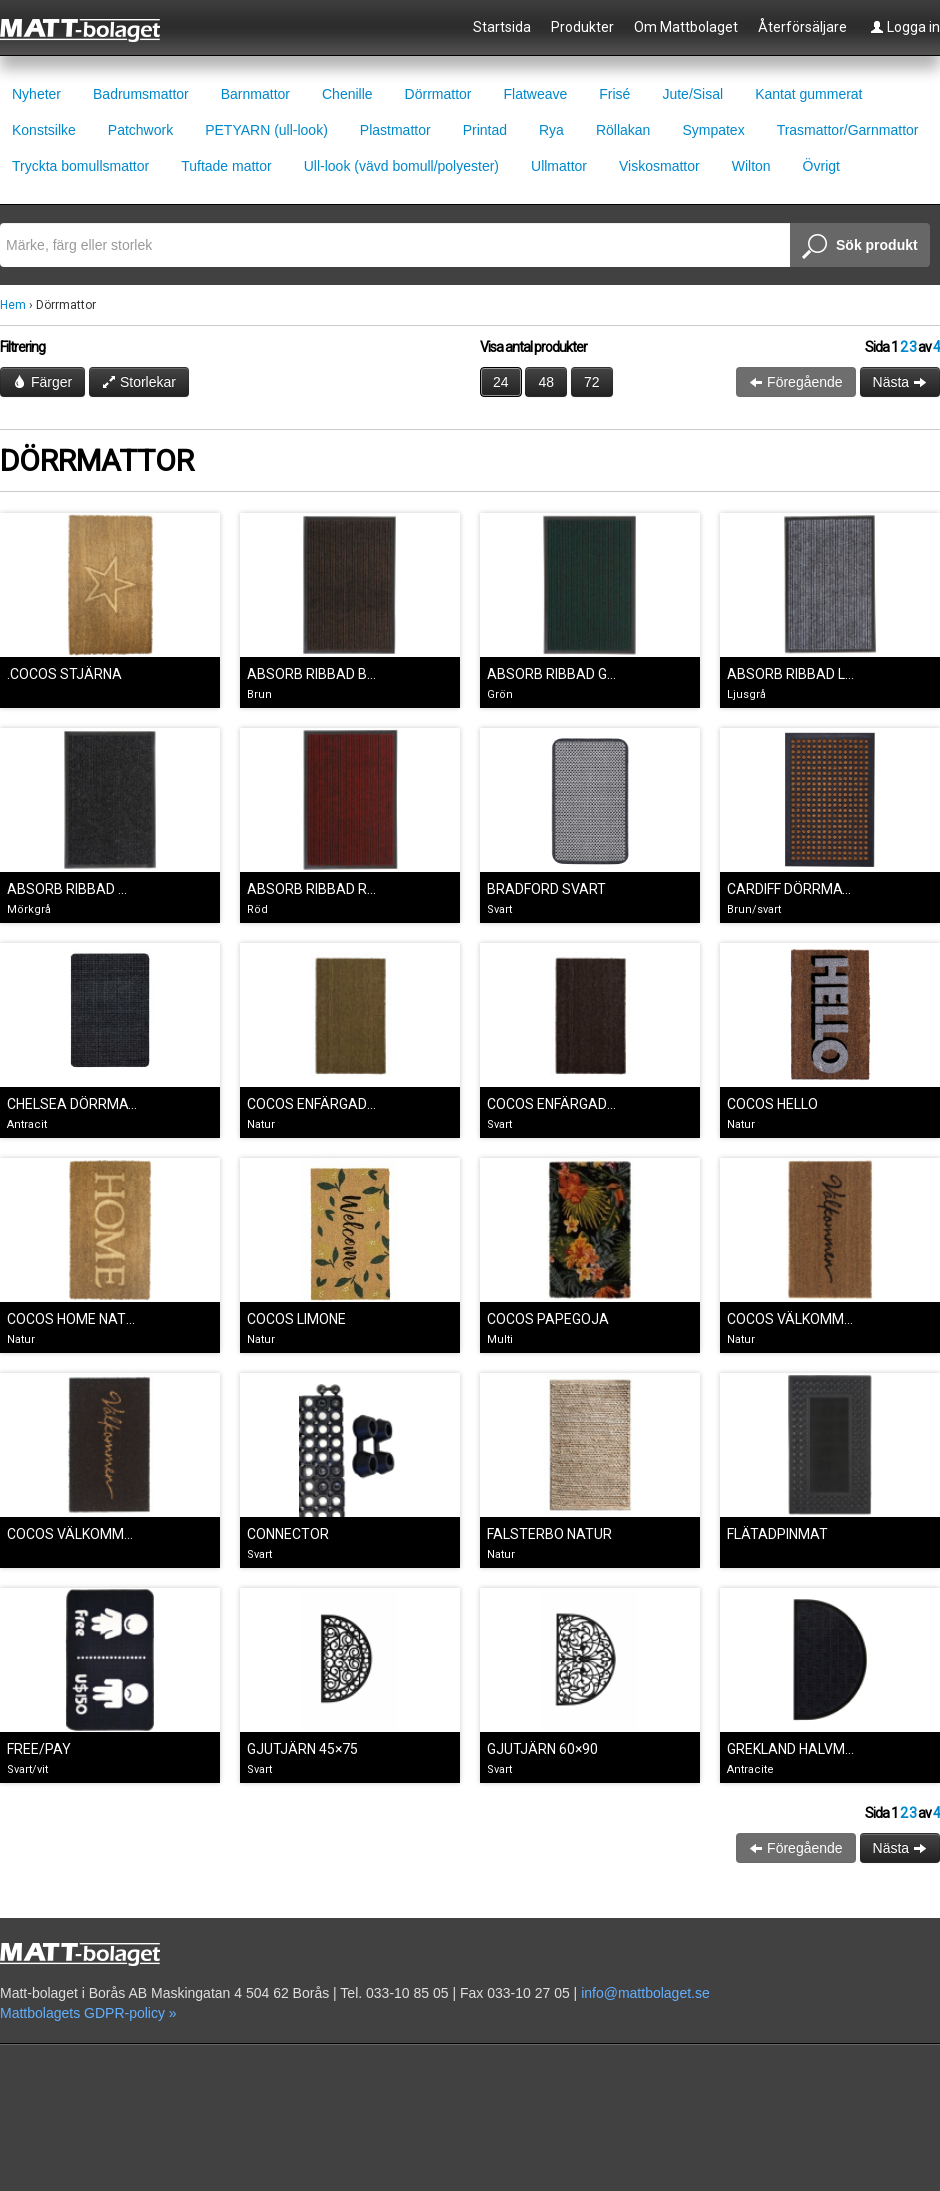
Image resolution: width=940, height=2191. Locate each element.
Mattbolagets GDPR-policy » (88, 2013)
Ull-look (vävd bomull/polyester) (401, 166)
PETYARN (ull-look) (266, 130)
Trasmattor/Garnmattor (848, 130)
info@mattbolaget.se (645, 1993)
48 (546, 382)
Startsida (502, 27)
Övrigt (821, 166)
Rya (551, 130)
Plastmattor (395, 130)
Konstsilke (44, 130)
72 (592, 382)
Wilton (751, 166)
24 (501, 382)
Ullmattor (559, 166)
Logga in (905, 27)
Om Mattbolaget (686, 27)
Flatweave (535, 94)
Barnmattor (255, 94)
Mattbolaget (91, 29)
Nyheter (36, 94)
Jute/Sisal (692, 94)
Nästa (900, 382)
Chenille (347, 94)
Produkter (582, 27)
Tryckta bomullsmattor (80, 166)
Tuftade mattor (226, 166)
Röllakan (623, 130)
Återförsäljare (802, 27)
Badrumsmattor (141, 94)
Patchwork (140, 130)
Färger (42, 382)
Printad (485, 130)
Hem (13, 305)
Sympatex (713, 130)
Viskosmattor (659, 166)
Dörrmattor (438, 94)
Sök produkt (860, 247)
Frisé (614, 94)
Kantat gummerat (808, 94)
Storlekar (139, 382)
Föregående (795, 382)
